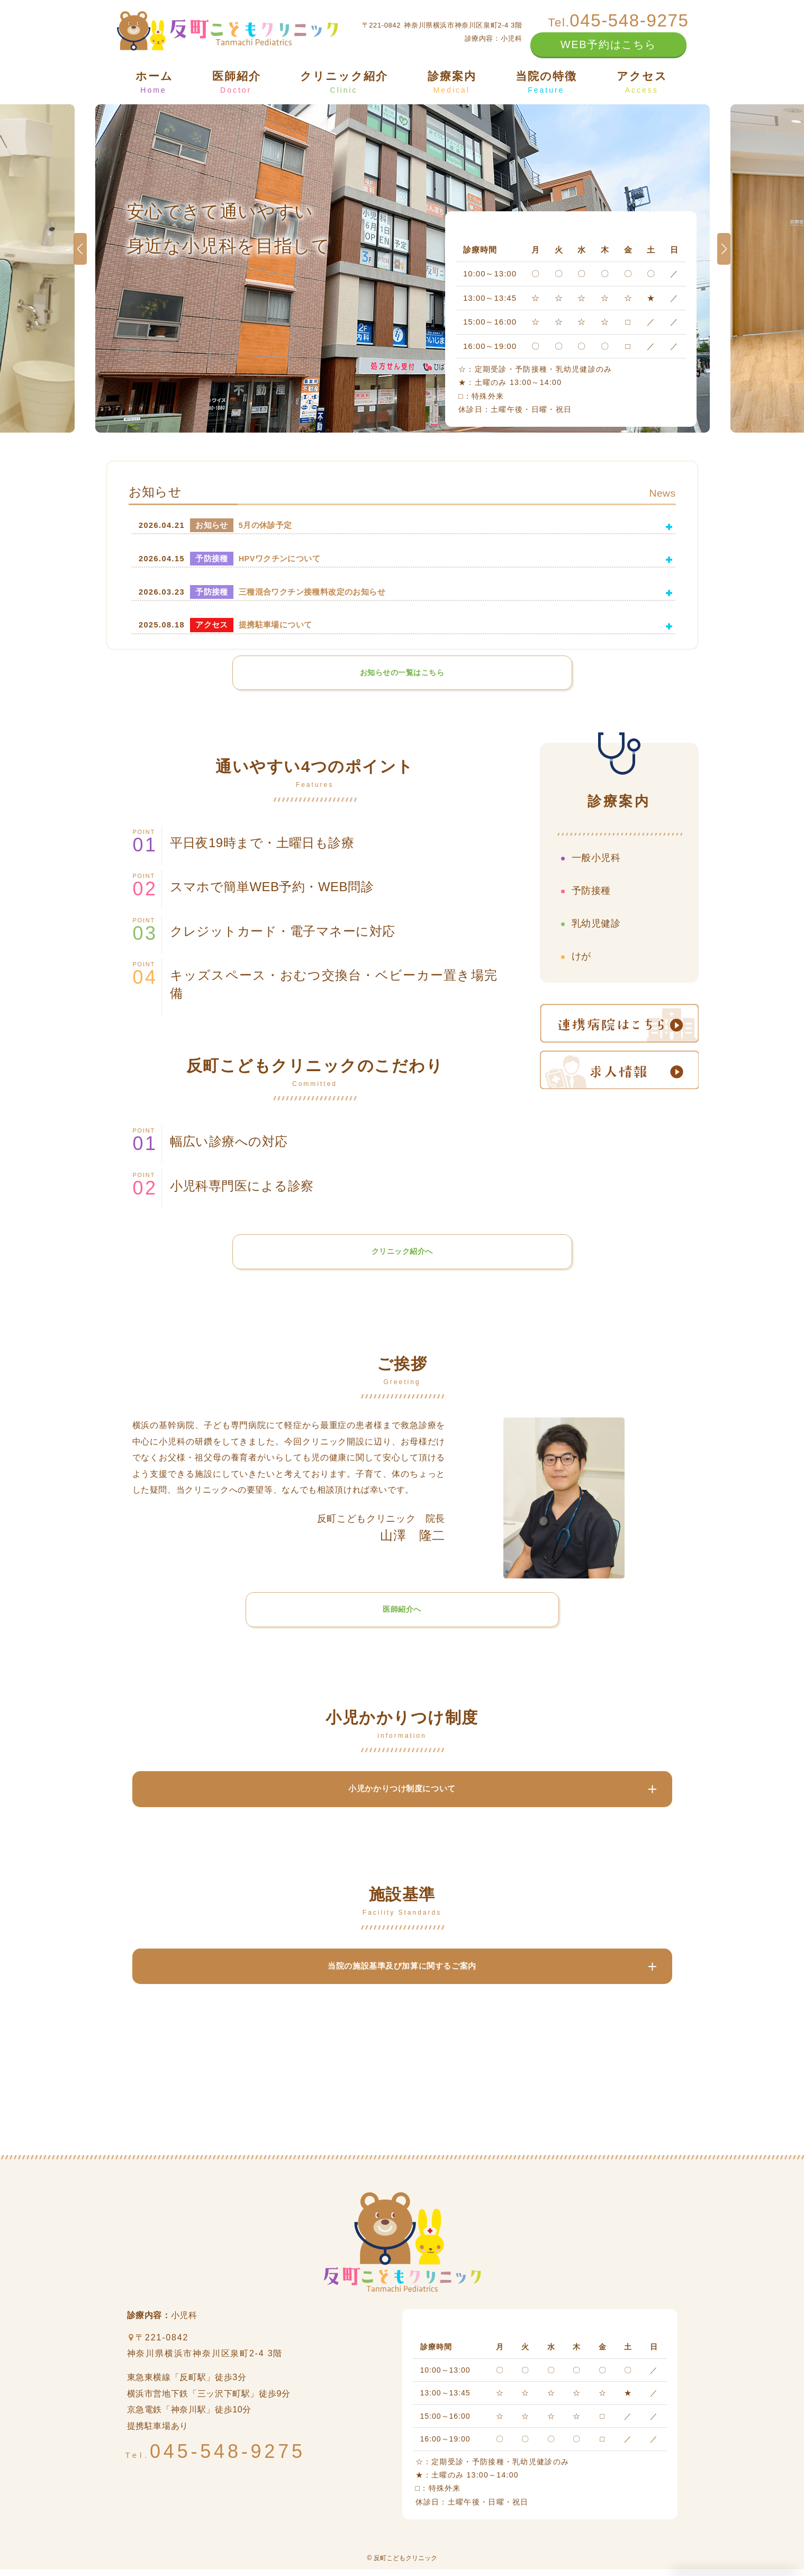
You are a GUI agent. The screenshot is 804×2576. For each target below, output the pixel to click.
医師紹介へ (402, 1612)
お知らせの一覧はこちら (402, 673)
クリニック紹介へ (402, 1253)
